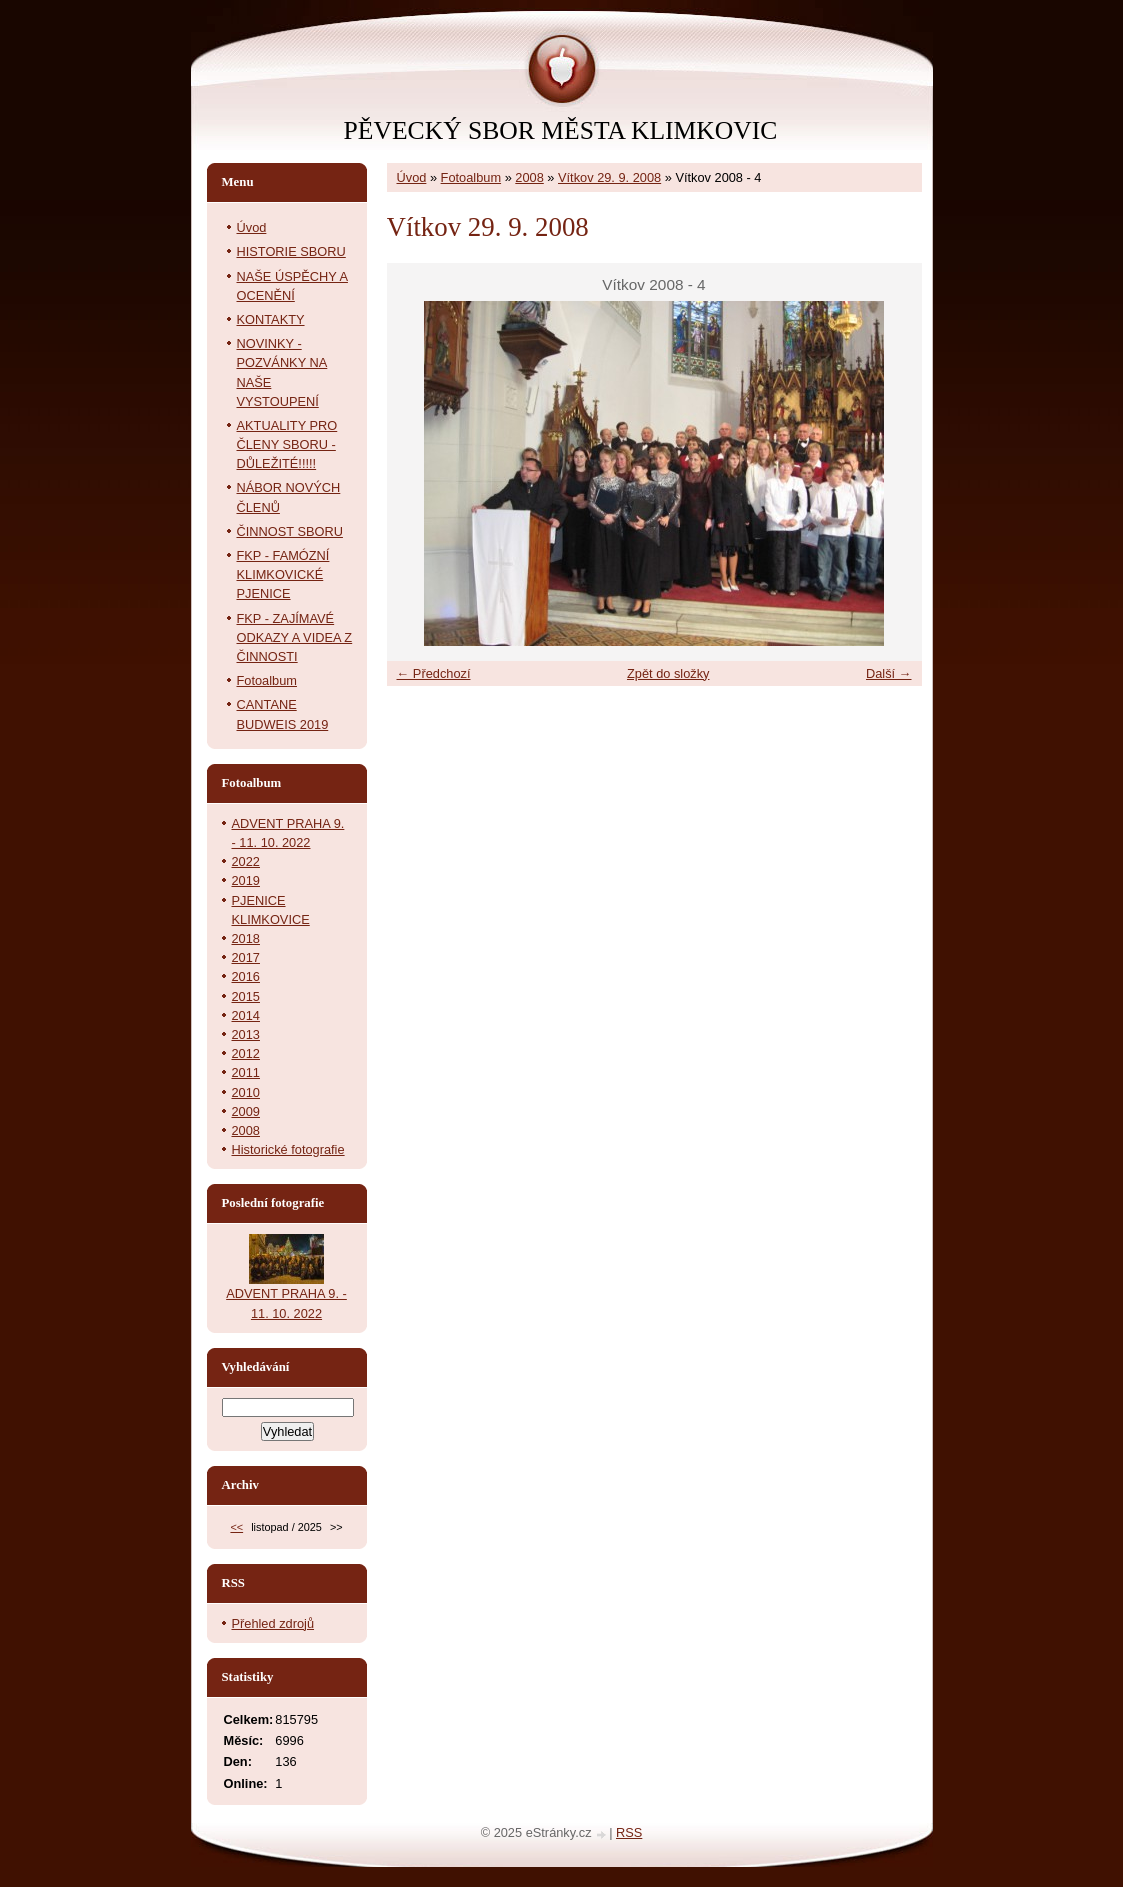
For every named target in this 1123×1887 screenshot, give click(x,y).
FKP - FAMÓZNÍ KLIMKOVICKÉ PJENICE (283, 574)
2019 (246, 880)
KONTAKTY (271, 319)
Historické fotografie (288, 1149)
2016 (246, 976)
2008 (529, 177)
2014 (246, 1015)
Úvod (412, 177)
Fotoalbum (471, 177)
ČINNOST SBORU (290, 531)
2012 (246, 1053)
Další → (889, 673)
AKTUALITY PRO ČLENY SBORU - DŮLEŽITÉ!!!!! (287, 444)
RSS (629, 1832)
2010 (246, 1092)
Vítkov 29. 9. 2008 (609, 177)
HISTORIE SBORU (291, 251)
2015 (246, 996)
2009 (246, 1111)
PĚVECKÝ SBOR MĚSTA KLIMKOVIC (561, 130)
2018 (246, 938)
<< (236, 1527)
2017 (246, 957)
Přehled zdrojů (273, 1623)
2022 (246, 861)
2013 (246, 1034)
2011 (246, 1072)
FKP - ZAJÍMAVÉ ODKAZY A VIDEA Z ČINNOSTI (295, 637)
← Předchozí (434, 673)
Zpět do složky (668, 673)
